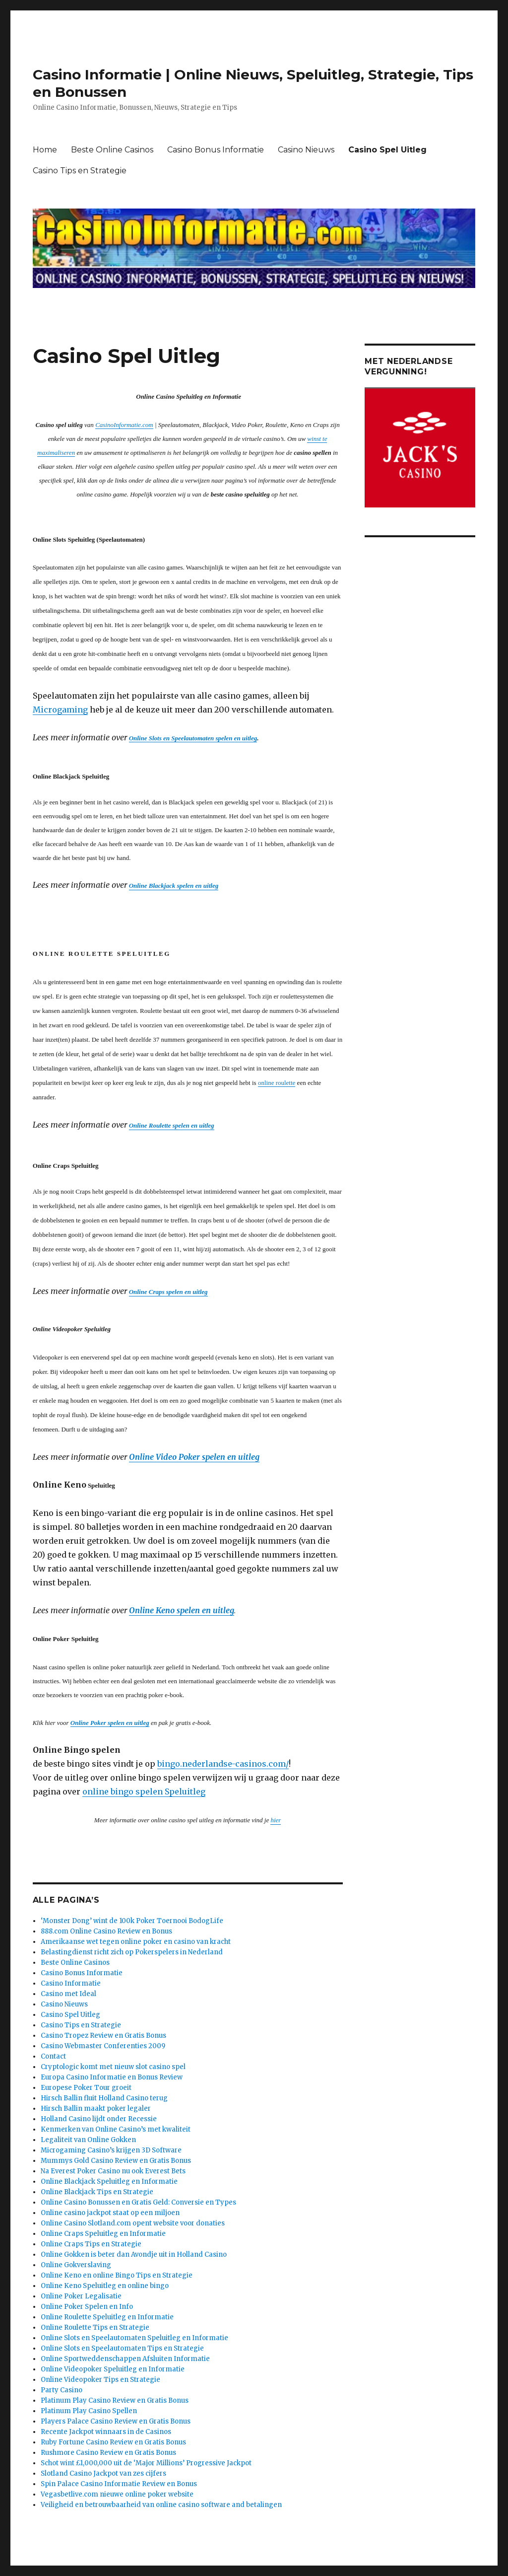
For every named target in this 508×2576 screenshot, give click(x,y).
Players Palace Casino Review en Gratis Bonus (115, 2421)
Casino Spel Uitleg (387, 149)
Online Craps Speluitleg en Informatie (103, 2233)
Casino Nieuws (306, 149)
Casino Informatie (71, 1983)
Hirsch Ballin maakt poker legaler (96, 2108)
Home (45, 149)
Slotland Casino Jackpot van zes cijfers (103, 2473)
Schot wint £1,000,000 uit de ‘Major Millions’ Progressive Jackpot (146, 2463)
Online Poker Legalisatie (81, 2296)
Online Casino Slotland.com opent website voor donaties (133, 2223)
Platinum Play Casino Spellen (89, 2411)
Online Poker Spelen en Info (87, 2306)
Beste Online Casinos (112, 149)
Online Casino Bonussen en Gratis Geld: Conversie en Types (138, 2202)
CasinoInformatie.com (124, 425)
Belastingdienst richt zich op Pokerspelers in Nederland (132, 1952)
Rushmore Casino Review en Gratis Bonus (108, 2452)
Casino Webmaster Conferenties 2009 (103, 2046)
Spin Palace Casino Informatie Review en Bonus (119, 2484)
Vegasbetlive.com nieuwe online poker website (117, 2494)
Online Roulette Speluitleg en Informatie (107, 2317)
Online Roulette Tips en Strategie (95, 2327)
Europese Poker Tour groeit (86, 2087)
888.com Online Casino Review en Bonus (106, 1931)
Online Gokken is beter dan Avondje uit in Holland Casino (134, 2254)
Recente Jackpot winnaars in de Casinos (106, 2432)
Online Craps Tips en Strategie (91, 2244)
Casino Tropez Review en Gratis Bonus (103, 2035)
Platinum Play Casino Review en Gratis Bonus (115, 2400)
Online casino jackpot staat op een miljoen (110, 2213)
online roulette (276, 1082)
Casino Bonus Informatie (215, 149)
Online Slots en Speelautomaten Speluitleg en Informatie (134, 2338)
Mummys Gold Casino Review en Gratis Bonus (116, 2160)
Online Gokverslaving (76, 2265)
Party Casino (61, 2390)
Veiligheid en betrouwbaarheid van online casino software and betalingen (161, 2505)
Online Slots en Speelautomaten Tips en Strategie (122, 2348)
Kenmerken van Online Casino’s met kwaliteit (115, 2129)
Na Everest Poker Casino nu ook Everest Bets (113, 2171)
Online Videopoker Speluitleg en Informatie (113, 2369)
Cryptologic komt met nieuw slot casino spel (113, 2067)
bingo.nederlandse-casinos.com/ (223, 1764)
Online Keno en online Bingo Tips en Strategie (116, 2275)
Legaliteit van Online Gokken (88, 2140)
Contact (53, 2056)
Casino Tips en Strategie (80, 170)
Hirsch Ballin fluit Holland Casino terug (104, 2098)
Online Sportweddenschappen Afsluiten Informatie (125, 2359)
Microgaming (60, 710)
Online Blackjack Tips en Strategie (97, 2192)
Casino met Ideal (68, 1994)
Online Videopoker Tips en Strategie (100, 2379)
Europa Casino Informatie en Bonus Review (112, 2077)
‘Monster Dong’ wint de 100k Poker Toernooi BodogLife (132, 1921)
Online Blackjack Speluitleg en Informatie (109, 2181)
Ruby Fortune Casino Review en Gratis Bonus (113, 2442)
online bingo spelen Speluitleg (143, 1791)
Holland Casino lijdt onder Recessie (99, 2119)
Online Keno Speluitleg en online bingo (105, 2286)
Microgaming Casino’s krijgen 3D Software (111, 2150)
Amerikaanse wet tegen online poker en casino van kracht (136, 1941)
